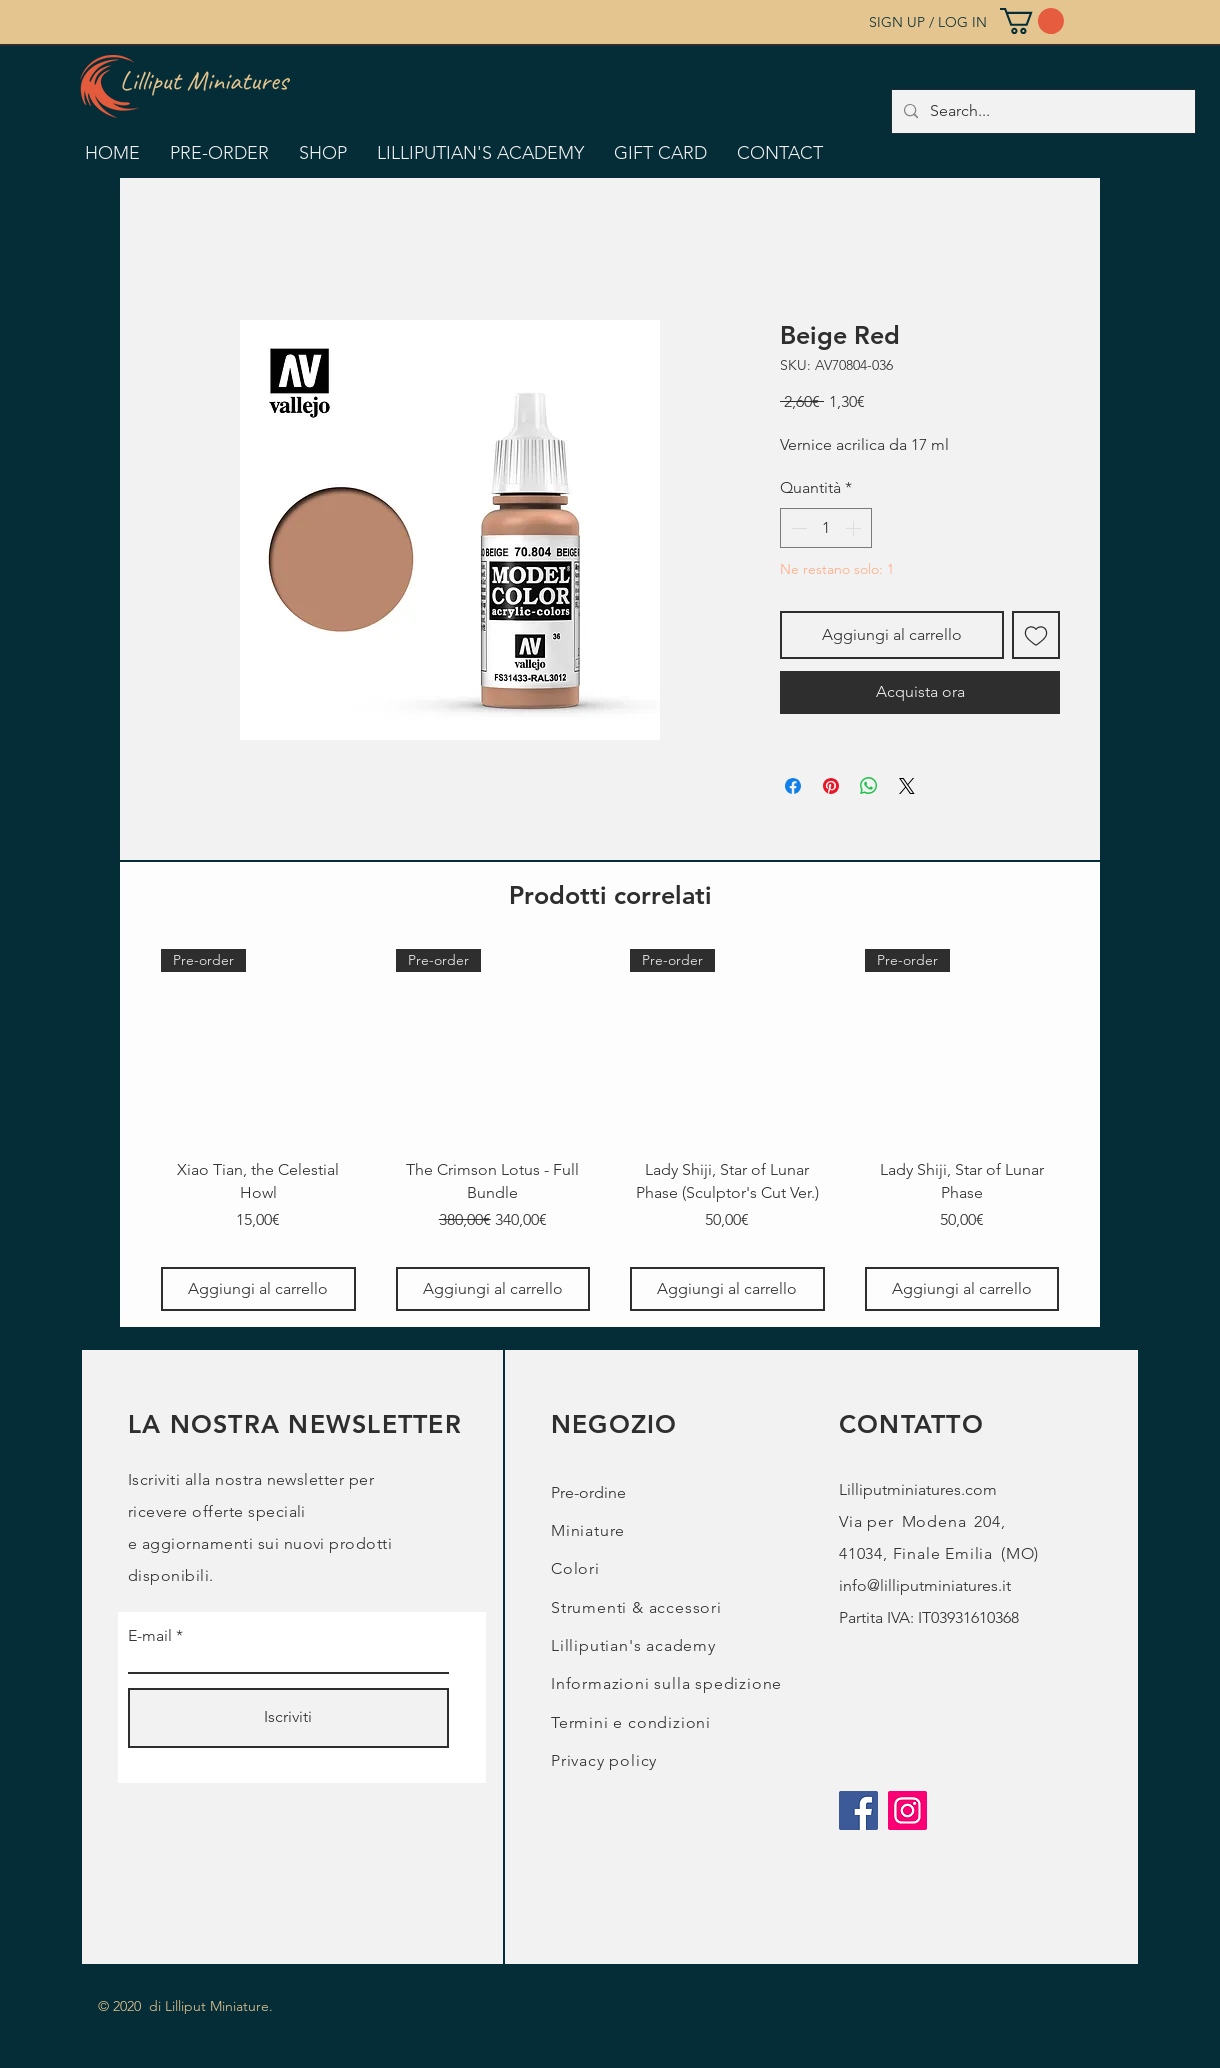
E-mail (150, 1636)
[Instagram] (907, 1810)
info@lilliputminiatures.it (925, 1585)
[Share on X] (907, 786)
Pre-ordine (588, 1492)
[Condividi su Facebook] (793, 786)
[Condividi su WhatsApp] (869, 786)
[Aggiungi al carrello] (258, 1289)
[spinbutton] (826, 528)
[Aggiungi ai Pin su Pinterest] (831, 786)
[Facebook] (858, 1810)
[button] (1032, 21)
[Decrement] (797, 528)
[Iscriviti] (288, 1718)
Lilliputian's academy (633, 1645)
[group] (610, 1130)
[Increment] (855, 528)
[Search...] (1041, 111)
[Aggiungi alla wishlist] (1036, 635)
